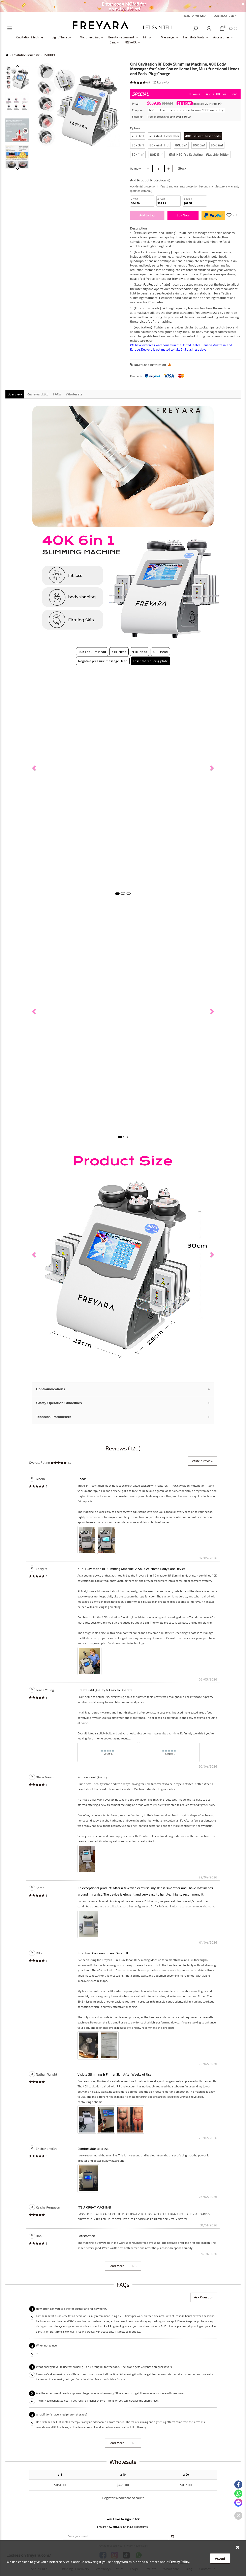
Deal (113, 42)
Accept (220, 2558)
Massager (167, 37)
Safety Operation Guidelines (59, 1403)
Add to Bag (147, 215)
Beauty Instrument (121, 37)
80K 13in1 (156, 154)
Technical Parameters (53, 1417)
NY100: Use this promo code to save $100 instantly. (186, 110)
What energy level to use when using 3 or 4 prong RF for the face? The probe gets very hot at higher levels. (104, 2366)
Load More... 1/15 (123, 2443)
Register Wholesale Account (123, 2498)
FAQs (57, 394)
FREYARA (130, 42)
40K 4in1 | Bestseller (164, 136)
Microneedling (89, 37)
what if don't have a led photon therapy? (61, 2414)
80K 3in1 (137, 145)
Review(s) (160, 82)
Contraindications (50, 1389)
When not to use (46, 2345)
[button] (11, 764)
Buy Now (183, 215)
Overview (14, 394)
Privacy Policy (179, 2562)
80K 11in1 (137, 154)
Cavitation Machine (29, 37)
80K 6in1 (199, 145)
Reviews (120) (37, 394)
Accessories (221, 37)
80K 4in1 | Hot (159, 145)
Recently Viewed (194, 15)
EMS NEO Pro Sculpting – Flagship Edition (199, 154)
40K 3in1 (137, 136)
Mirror (147, 37)
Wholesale (74, 394)
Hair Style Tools (193, 37)
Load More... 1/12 (123, 2266)
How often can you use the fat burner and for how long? (71, 2308)
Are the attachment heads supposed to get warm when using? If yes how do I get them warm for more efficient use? (110, 2393)
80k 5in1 (181, 145)
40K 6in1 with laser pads (203, 136)
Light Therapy (61, 37)
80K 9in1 (217, 145)
